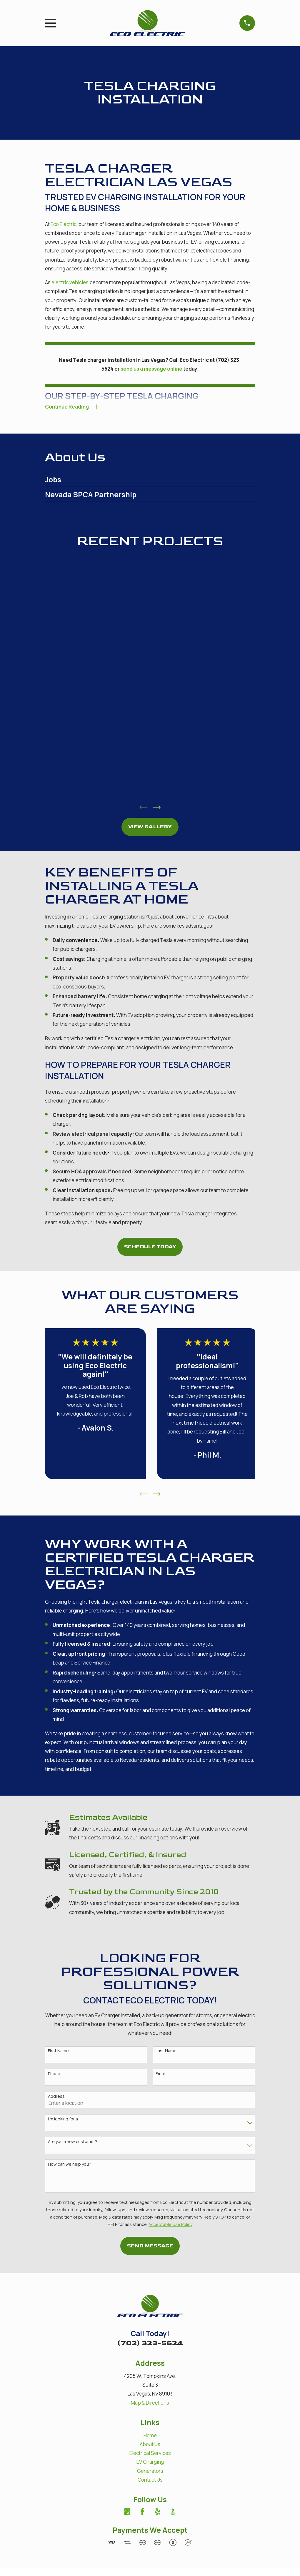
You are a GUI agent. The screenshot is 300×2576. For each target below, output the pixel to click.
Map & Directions (150, 2403)
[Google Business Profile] (127, 2512)
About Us (150, 2445)
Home (150, 2436)
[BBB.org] (172, 2512)
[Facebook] (142, 2512)
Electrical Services (150, 2454)
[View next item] (157, 808)
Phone (54, 2074)
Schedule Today (150, 1248)
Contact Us (150, 2481)
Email (161, 2074)
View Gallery (150, 828)
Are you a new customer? (72, 2142)
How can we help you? (69, 2165)
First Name (58, 2052)
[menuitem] (150, 480)
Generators (150, 2471)
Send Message (150, 2247)
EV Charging (150, 2463)
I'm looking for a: (63, 2119)
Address (56, 2097)
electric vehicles (70, 282)
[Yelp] (157, 2512)
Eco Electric (63, 224)
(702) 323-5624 (150, 2344)
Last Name (166, 2052)
